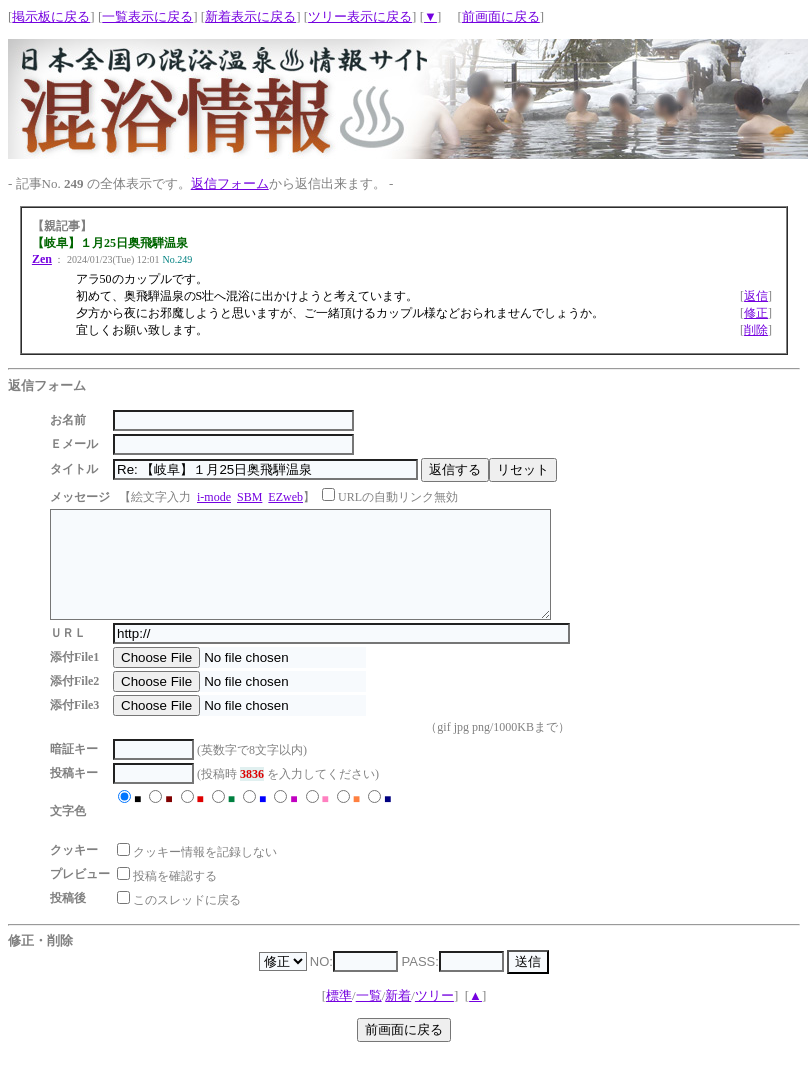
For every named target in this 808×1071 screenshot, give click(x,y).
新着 (398, 1016)
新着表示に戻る (250, 16)
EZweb (285, 497)
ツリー (434, 1016)
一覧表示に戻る (147, 16)
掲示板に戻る (51, 16)
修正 (756, 313)
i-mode (214, 497)
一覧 (369, 1016)
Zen (42, 259)
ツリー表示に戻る (360, 16)
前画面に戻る (501, 16)
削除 (756, 330)
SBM (249, 497)
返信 (756, 296)
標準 (339, 1016)
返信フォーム (230, 183)
